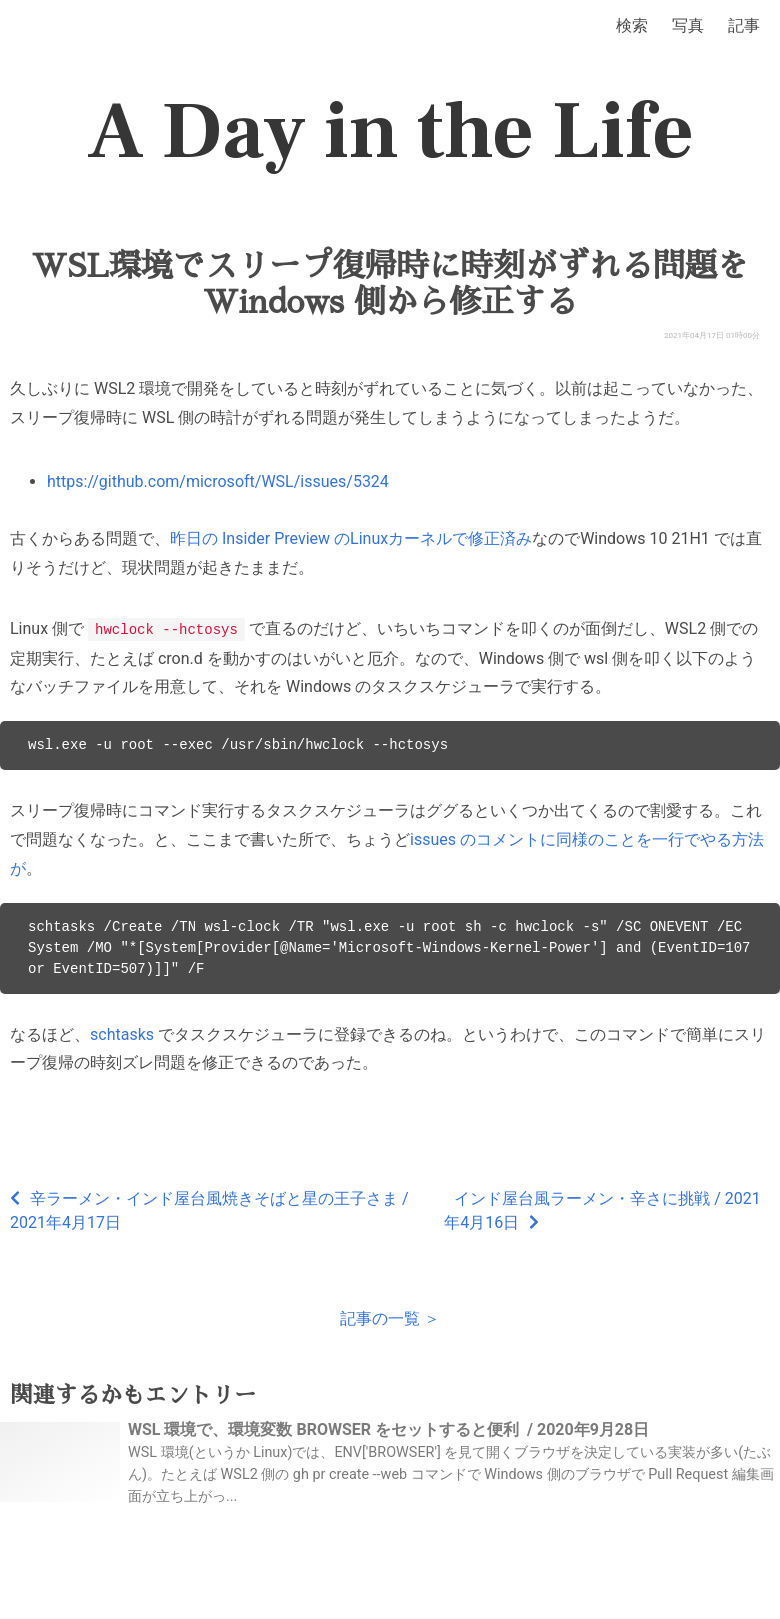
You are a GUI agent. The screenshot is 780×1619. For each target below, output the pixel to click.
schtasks (122, 1033)
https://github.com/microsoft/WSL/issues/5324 (218, 481)
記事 (744, 25)
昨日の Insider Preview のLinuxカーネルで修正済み (351, 538)
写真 (688, 25)
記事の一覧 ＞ (390, 1317)
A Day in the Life (390, 132)
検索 (632, 25)
